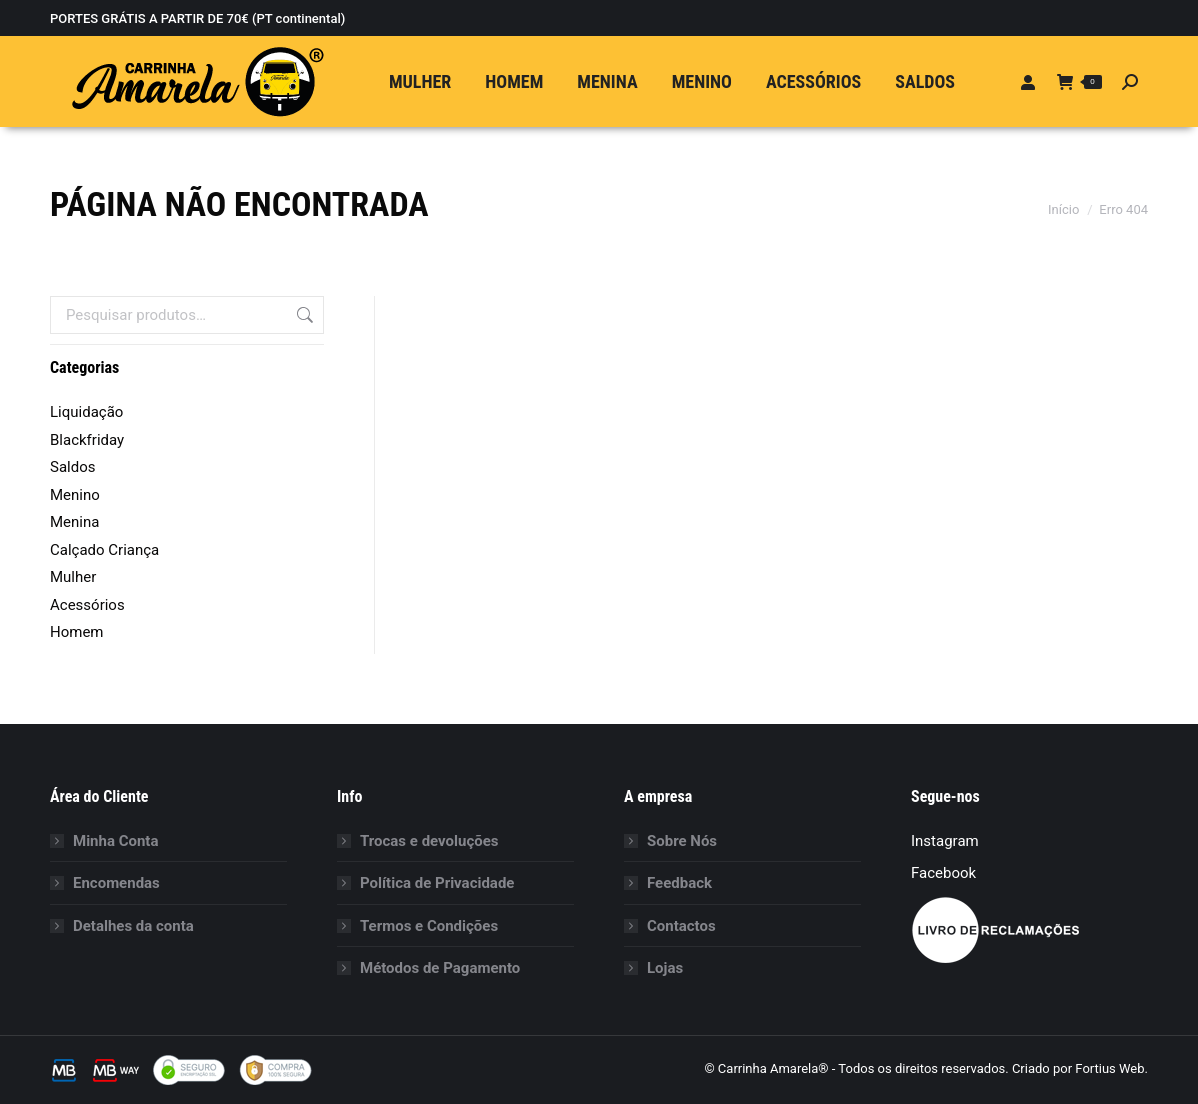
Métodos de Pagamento (440, 968)
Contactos (681, 926)
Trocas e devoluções (429, 841)
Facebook (943, 873)
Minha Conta (115, 841)
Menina (74, 522)
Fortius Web (1109, 1068)
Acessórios (87, 605)
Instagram (945, 841)
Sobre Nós (682, 841)
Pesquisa (303, 315)
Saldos (72, 467)
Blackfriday (87, 440)
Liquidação (86, 412)
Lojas (665, 968)
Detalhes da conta (133, 926)
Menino (75, 495)
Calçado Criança (104, 550)
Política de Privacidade (437, 883)
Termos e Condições (429, 926)
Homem (77, 632)
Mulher (73, 577)
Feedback (679, 883)
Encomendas (116, 883)
